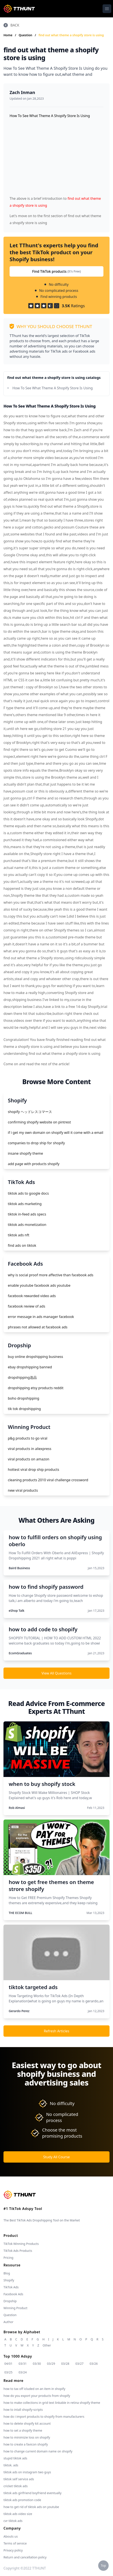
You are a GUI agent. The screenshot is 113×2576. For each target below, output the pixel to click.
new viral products (23, 1490)
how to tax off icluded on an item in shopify (34, 2389)
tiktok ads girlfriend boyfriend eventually (32, 2493)
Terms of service (15, 2543)
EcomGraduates (20, 1653)
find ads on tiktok (22, 1245)
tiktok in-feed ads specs (27, 1214)
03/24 (23, 2372)
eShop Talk (16, 1610)
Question (26, 35)
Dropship (10, 2301)
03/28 (65, 2363)
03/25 (8, 2372)
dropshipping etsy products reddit (36, 1387)
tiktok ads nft (18, 1235)
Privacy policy (13, 2550)
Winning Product (15, 2308)
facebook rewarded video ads (32, 1295)
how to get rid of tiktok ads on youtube (31, 2507)
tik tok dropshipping (24, 1408)
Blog (6, 2273)
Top (103, 2565)
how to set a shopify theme (22, 2430)
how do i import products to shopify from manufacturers (43, 2416)
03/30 (37, 2363)
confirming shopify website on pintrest (39, 1122)
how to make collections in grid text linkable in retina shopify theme (51, 2403)
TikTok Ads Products (17, 2251)
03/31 (23, 2363)
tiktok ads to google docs (28, 1193)
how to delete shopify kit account (27, 2423)
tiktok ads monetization (27, 1224)
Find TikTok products (56, 271)
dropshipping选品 (22, 1377)
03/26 (94, 2363)
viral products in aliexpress (29, 1448)
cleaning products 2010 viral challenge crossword (48, 1480)
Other (47, 2345)
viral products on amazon (28, 1459)
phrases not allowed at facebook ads (37, 1327)
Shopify (8, 2280)
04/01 (8, 2363)
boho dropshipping (23, 1398)
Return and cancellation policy (25, 2557)
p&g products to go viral (27, 1438)
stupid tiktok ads (15, 2458)
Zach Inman (22, 92)
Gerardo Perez (19, 2011)
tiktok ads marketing (25, 1203)
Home (7, 35)
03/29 (51, 2363)
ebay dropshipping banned (30, 1367)
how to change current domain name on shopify (37, 2451)
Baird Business (19, 1568)
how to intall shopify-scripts (23, 2410)
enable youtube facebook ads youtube (39, 1285)
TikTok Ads (11, 2287)
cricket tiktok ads (15, 2486)
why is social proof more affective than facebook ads (50, 1275)
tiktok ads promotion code (22, 2500)
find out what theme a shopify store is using (71, 35)
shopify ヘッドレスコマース (30, 1111)
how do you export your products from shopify (36, 2396)
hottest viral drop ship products (33, 1469)
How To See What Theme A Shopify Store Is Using (52, 388)
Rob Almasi (17, 1808)
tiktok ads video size (17, 2514)
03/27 (79, 2363)
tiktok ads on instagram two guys (27, 2472)
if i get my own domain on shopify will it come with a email (55, 1132)
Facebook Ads (13, 2294)
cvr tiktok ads (12, 2521)
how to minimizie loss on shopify (26, 2437)
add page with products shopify (33, 1163)
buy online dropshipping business (35, 1356)
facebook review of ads (26, 1306)
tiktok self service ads (18, 2479)
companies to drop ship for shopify (36, 1143)
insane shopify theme (25, 1153)
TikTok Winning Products (21, 2244)
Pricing (8, 2258)
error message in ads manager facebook (41, 1316)
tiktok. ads (10, 2465)
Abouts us (10, 2536)
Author (8, 2322)
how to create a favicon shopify (25, 2444)
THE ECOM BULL (20, 1913)
